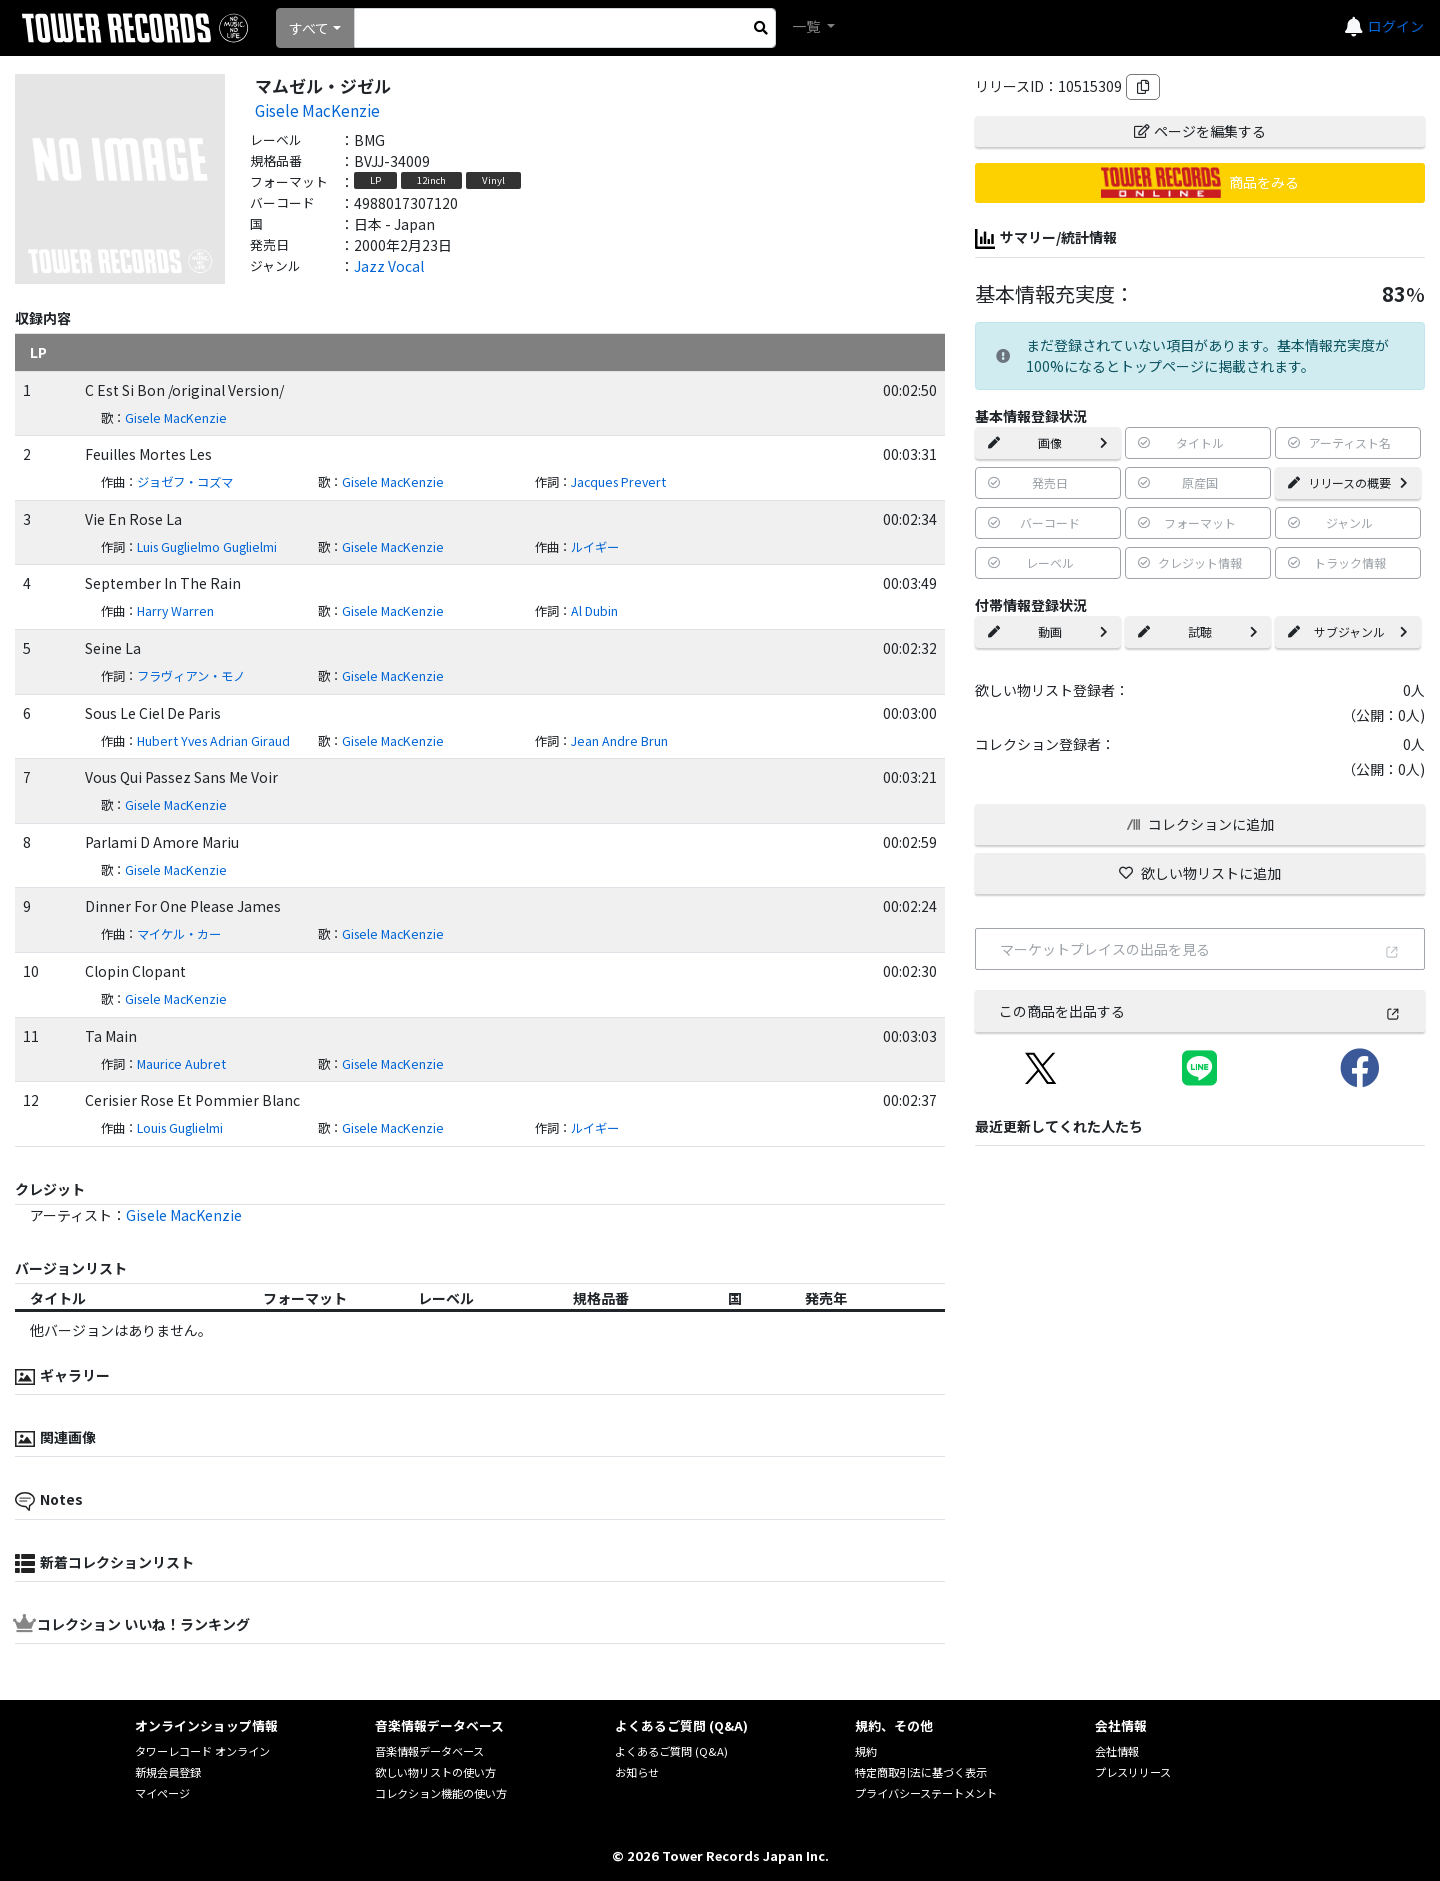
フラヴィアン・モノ (191, 676)
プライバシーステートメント (926, 1793)
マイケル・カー (179, 934)
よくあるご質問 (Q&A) (671, 1751)
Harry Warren (175, 611)
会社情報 (1117, 1751)
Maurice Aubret (181, 1064)
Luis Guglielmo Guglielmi (207, 547)
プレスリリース (1133, 1772)
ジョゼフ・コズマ (185, 482)
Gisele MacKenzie (317, 110)
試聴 (1198, 631)
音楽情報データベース (429, 1751)
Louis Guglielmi (180, 1128)
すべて (309, 28)
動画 (1048, 631)
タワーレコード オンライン (202, 1751)
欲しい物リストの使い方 (435, 1772)
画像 (1048, 442)
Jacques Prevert (618, 482)
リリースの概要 (1348, 482)
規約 (866, 1751)
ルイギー (595, 547)
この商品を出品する (1200, 1011)
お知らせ (637, 1772)
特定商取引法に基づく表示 (921, 1772)
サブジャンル (1348, 631)
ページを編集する (1200, 131)
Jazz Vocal (389, 266)
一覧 (807, 26)
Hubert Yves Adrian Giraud (213, 741)
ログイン (1396, 26)
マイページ (162, 1793)
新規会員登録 (168, 1772)
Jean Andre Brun (619, 741)
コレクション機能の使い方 (441, 1793)
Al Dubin (594, 611)
